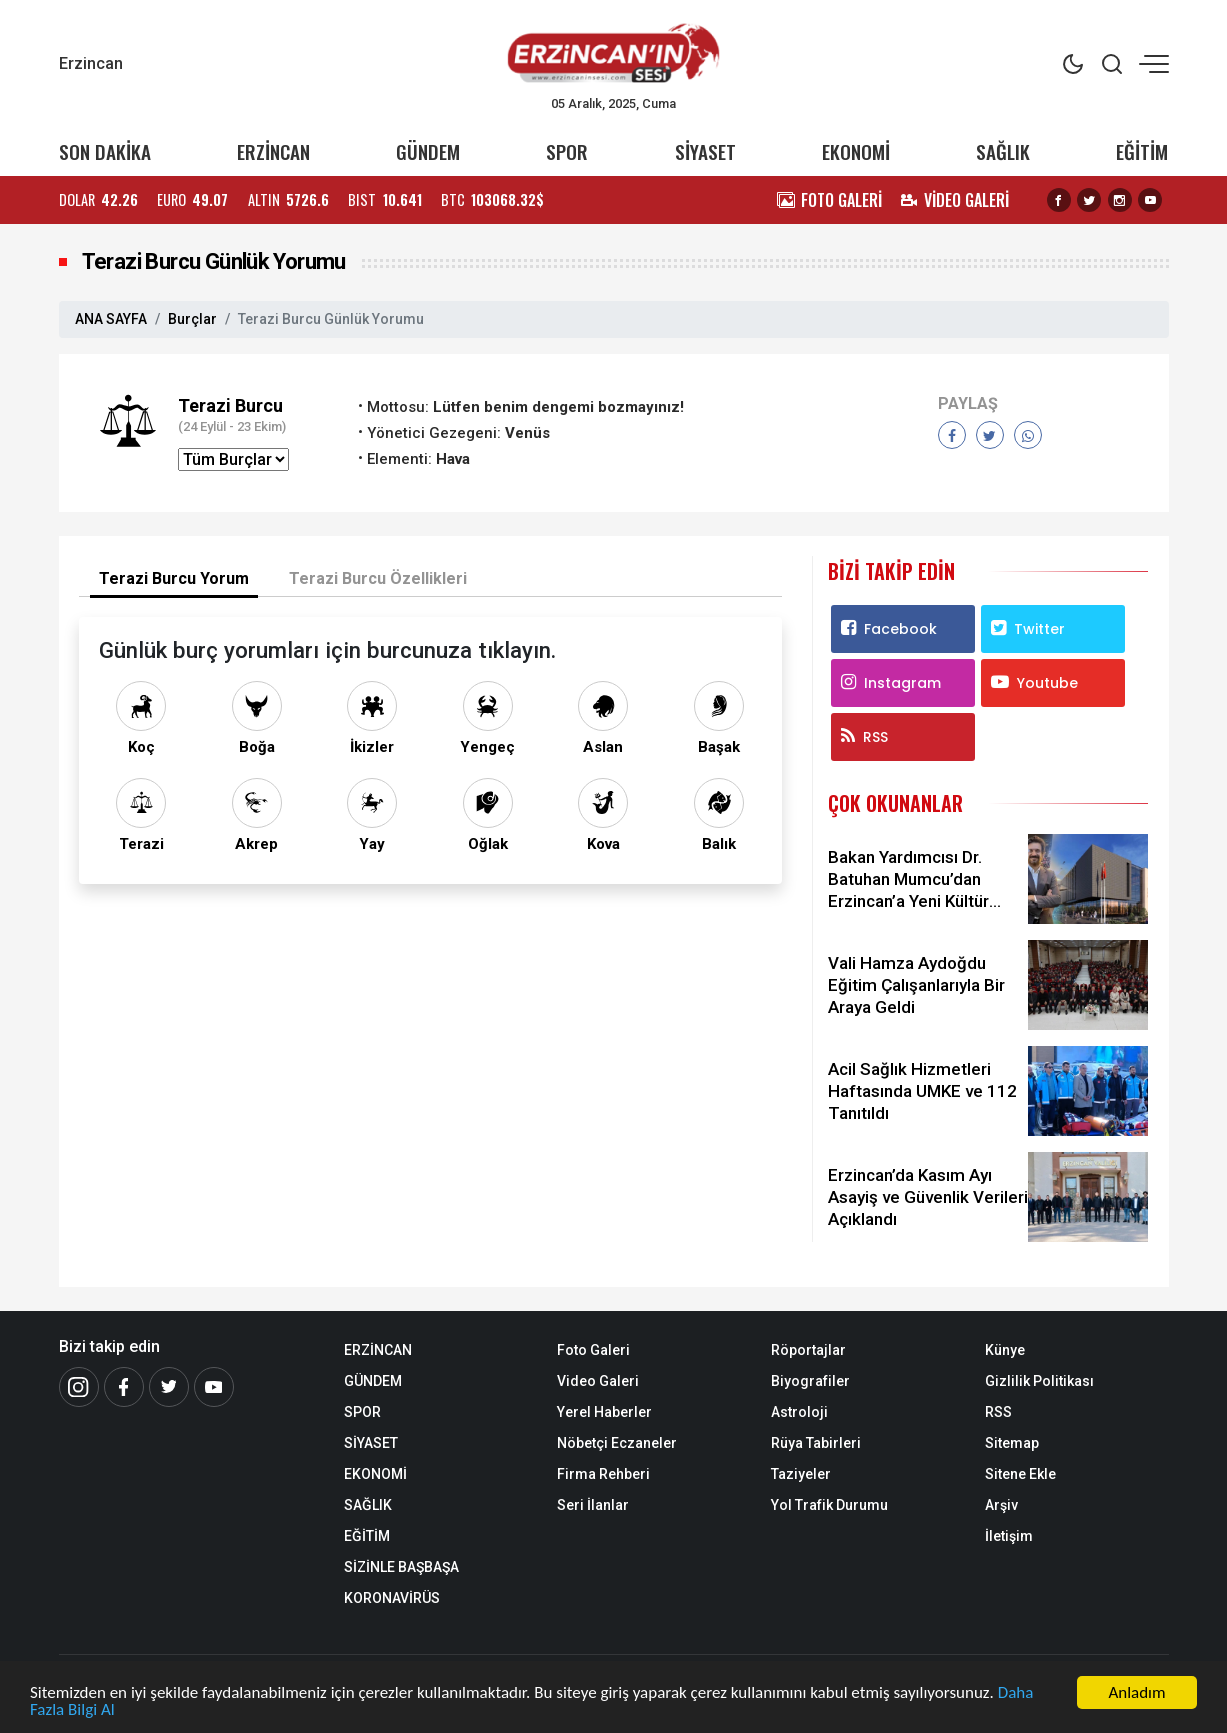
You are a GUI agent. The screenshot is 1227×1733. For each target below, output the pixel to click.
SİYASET (705, 151)
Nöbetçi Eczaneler (617, 1443)
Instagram (891, 683)
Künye (1005, 1350)
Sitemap (1012, 1443)
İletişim (1009, 1536)
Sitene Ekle (1020, 1474)
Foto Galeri (593, 1350)
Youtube (1034, 683)
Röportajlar (808, 1350)
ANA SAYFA (111, 319)
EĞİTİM (1142, 151)
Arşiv (1001, 1505)
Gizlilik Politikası (1039, 1381)
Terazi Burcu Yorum (174, 578)
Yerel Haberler (604, 1412)
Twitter (1028, 629)
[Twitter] (169, 1387)
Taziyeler (801, 1474)
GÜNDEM (428, 151)
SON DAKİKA (105, 151)
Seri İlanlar (593, 1505)
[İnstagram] (79, 1387)
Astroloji (799, 1412)
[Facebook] (124, 1387)
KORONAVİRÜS (392, 1598)
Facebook (889, 629)
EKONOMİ (856, 151)
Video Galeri (598, 1381)
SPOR (567, 151)
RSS (864, 737)
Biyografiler (810, 1381)
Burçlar (192, 319)
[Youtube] (214, 1387)
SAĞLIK (1003, 151)
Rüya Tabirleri (816, 1443)
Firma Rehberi (603, 1474)
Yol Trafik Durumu (829, 1505)
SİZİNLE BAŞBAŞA (401, 1567)
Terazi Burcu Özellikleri (378, 578)
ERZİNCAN (273, 151)
